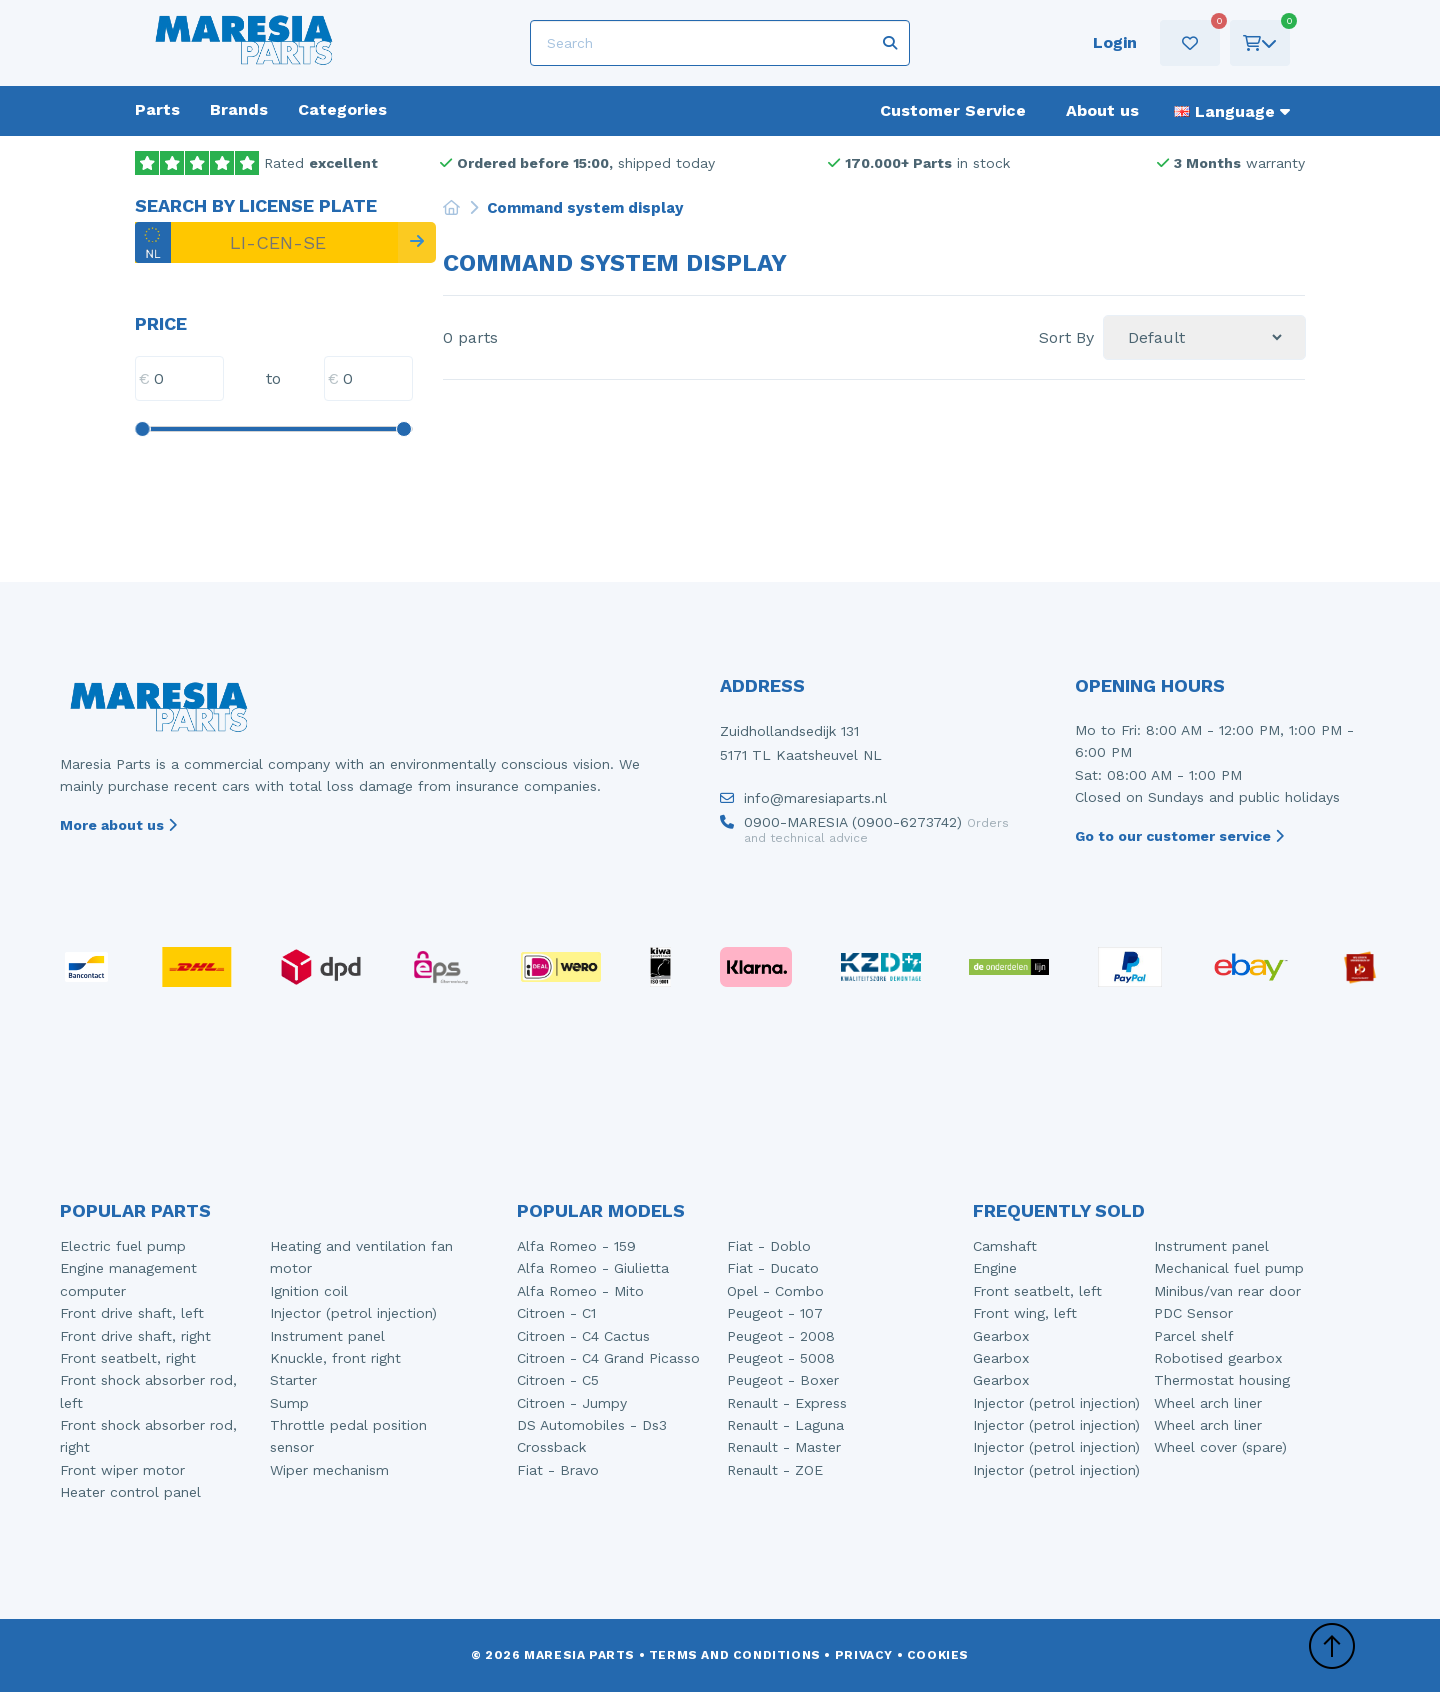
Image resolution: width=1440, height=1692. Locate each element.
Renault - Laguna (785, 1425)
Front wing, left (1025, 1313)
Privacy (864, 1655)
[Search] (720, 43)
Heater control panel (130, 1492)
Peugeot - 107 (775, 1313)
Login (1115, 42)
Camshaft (1005, 1246)
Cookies (938, 1655)
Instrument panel (327, 1336)
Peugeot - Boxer (783, 1380)
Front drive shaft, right (135, 1336)
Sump (289, 1403)
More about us (118, 825)
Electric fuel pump (123, 1246)
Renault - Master (784, 1447)
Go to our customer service (1179, 836)
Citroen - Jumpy (572, 1403)
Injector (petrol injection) (353, 1313)
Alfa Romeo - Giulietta (593, 1268)
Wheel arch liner (1208, 1403)
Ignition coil (309, 1291)
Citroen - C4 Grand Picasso (608, 1358)
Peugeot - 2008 (781, 1336)
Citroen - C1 (556, 1313)
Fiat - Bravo (558, 1470)
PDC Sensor (1193, 1313)
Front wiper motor (122, 1470)
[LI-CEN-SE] (266, 242)
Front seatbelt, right (128, 1358)
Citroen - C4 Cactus (583, 1336)
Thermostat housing (1222, 1380)
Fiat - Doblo (769, 1246)
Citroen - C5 (558, 1380)
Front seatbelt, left (1037, 1291)
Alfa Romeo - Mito (580, 1291)
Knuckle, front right (335, 1358)
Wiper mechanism (329, 1470)
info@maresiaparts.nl (803, 803)
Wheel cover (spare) (1220, 1447)
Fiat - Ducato (773, 1268)
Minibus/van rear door (1227, 1291)
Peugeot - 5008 (781, 1358)
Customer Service (953, 110)
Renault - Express (787, 1403)
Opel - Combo (775, 1291)
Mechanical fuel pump (1229, 1268)
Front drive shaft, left (132, 1313)
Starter (293, 1380)
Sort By (1066, 338)
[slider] (142, 429)
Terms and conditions (735, 1655)
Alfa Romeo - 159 (576, 1246)
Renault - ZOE (775, 1470)
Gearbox (1001, 1336)
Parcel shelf (1194, 1336)
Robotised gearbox (1218, 1358)
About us (1102, 110)
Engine (995, 1268)
